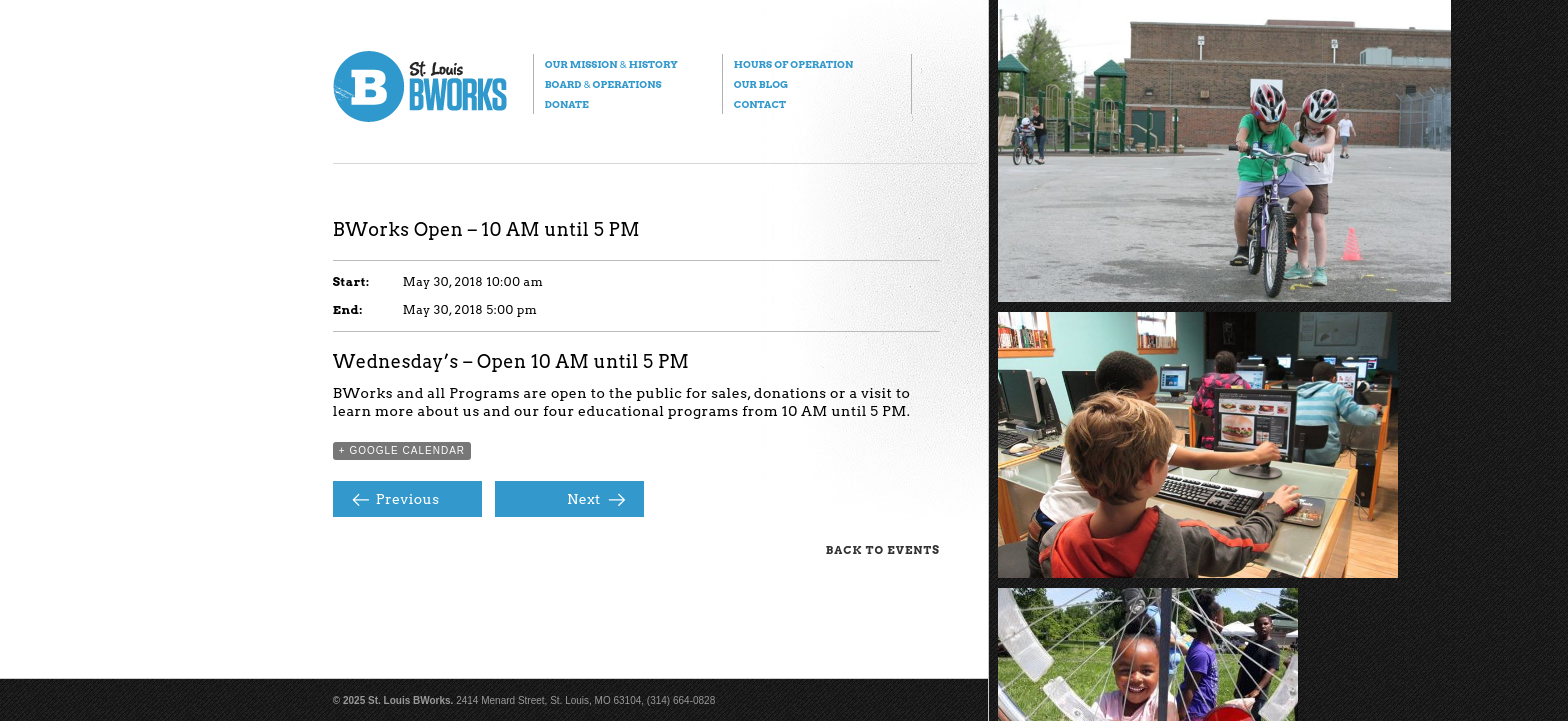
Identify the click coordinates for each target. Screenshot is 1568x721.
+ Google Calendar (402, 450)
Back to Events (883, 550)
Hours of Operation (793, 64)
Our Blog (761, 84)
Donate (567, 104)
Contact (760, 104)
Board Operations (603, 84)
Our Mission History (611, 64)
